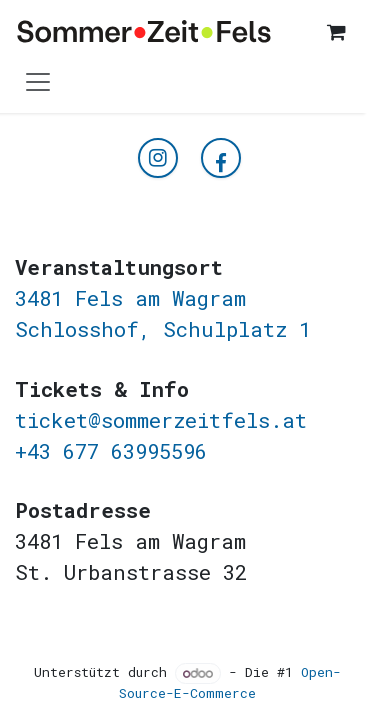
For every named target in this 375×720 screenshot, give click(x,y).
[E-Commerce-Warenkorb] (336, 32)
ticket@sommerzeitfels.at (161, 420)
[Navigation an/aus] (38, 80)
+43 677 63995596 (111, 451)
